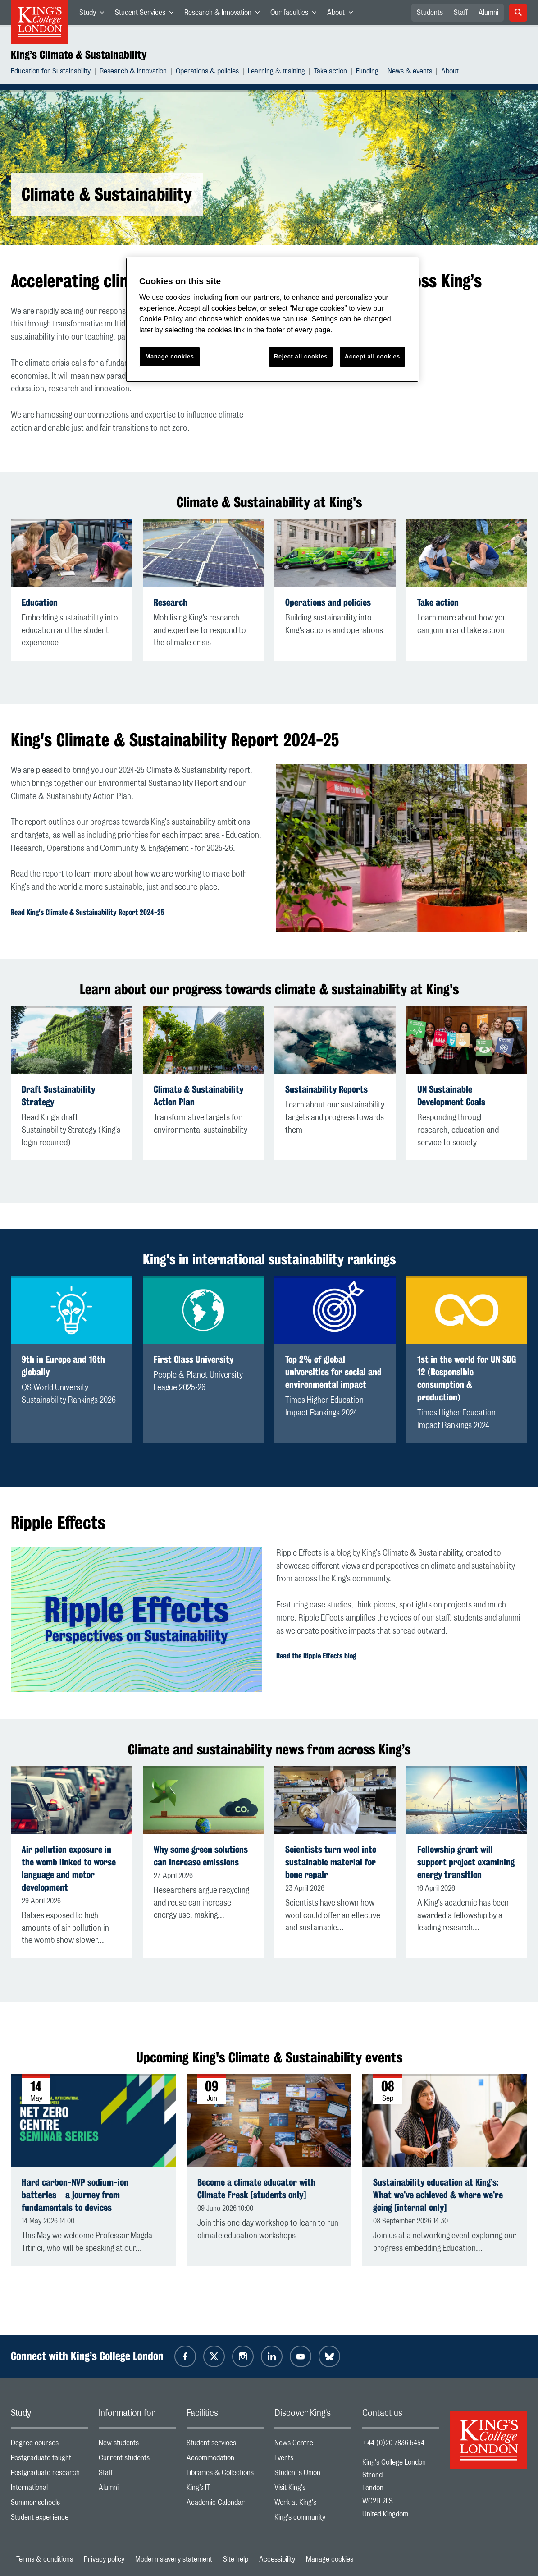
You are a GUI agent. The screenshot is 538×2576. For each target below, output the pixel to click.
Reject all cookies (301, 356)
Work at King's (312, 2504)
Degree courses (49, 2445)
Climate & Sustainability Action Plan (198, 1095)
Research (170, 602)
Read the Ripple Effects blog (316, 1656)
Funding (367, 72)
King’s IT (225, 2489)
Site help (235, 2559)
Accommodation (225, 2460)
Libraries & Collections (225, 2474)
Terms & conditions (44, 2559)
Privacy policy (104, 2559)
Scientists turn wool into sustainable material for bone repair (330, 1862)
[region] (272, 319)
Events (312, 2460)
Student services (225, 2445)
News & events (410, 72)
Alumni (488, 12)
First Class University (193, 1359)
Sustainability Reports (326, 1089)
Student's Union (312, 2474)
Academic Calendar (225, 2504)
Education (40, 602)
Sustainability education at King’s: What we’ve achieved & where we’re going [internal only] (438, 2195)
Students (430, 12)
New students (137, 2445)
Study (94, 14)
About (342, 14)
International (49, 2489)
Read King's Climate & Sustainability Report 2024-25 (87, 912)
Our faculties (296, 14)
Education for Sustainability (51, 72)
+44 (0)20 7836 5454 (393, 2443)
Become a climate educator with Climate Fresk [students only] (256, 2188)
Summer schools (49, 2504)
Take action (330, 72)
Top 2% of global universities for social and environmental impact (333, 1372)
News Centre (312, 2445)
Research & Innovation (224, 14)
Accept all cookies (372, 356)
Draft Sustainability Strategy (58, 1095)
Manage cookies (329, 2559)
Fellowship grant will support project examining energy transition (466, 1862)
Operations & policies (207, 72)
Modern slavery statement (173, 2559)
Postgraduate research (49, 2474)
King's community (312, 2519)
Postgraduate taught (49, 2460)
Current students (137, 2460)
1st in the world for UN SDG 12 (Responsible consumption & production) (466, 1378)
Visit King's (312, 2489)
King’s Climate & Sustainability (78, 54)
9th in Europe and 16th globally (63, 1365)
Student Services (147, 14)
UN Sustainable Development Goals (451, 1095)
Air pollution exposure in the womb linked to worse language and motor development (69, 1868)
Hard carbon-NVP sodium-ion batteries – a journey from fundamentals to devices (75, 2195)
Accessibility (277, 2559)
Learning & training (276, 72)
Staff (461, 12)
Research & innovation (133, 72)
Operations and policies (328, 602)
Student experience (49, 2519)
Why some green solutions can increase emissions (201, 1856)
